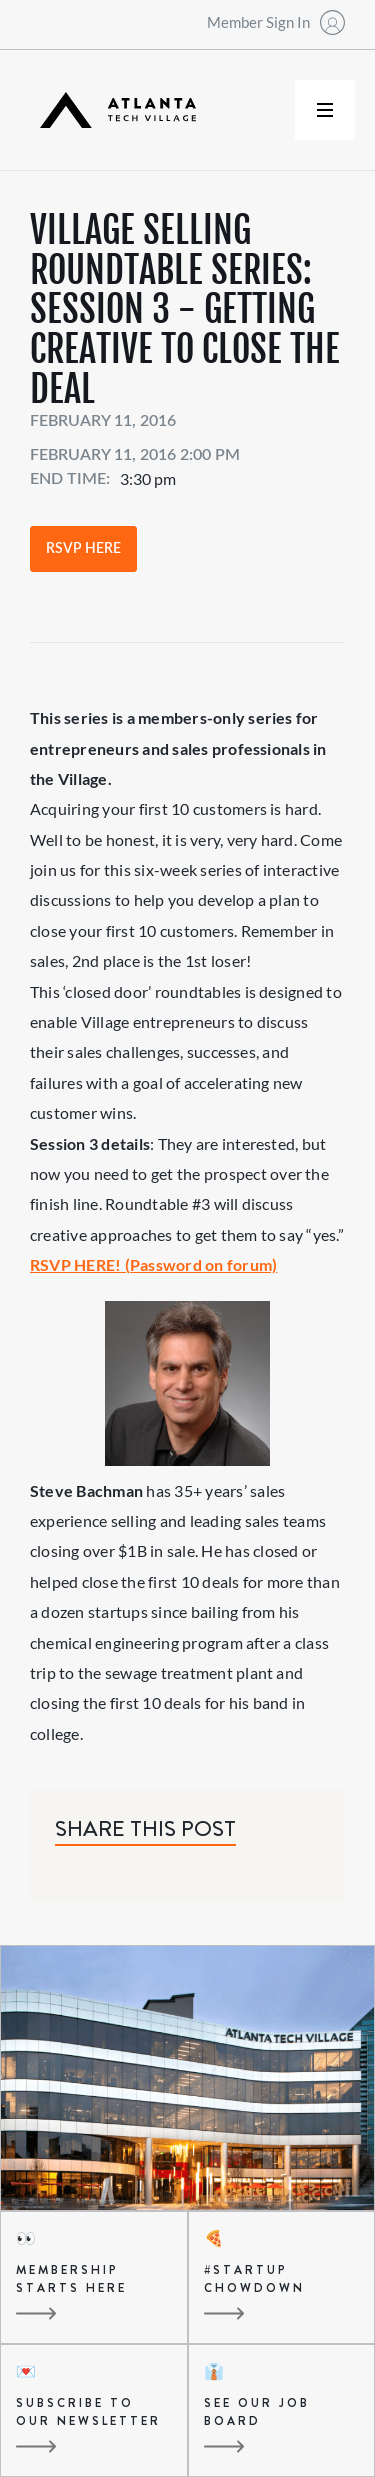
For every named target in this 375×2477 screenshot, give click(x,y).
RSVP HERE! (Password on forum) (153, 1264)
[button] (325, 110)
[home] (113, 110)
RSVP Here (83, 549)
